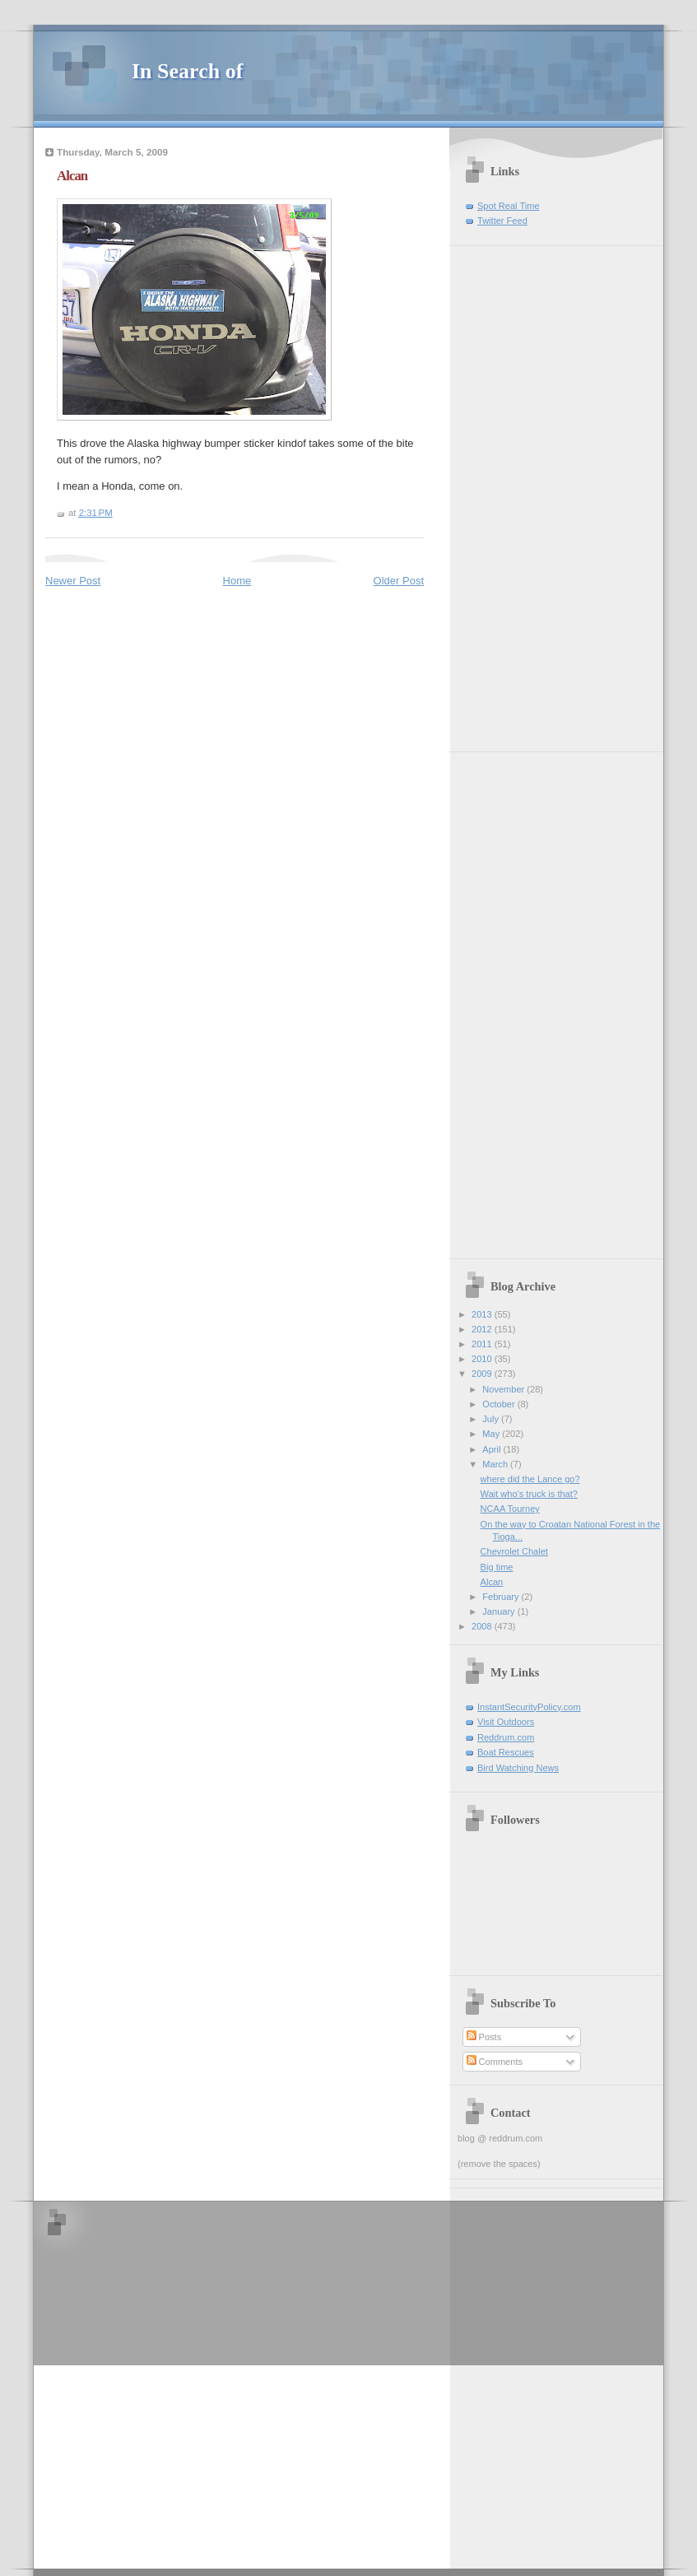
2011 (483, 1344)
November (504, 1389)
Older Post (399, 580)
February (501, 1597)
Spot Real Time (508, 206)
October (499, 1404)
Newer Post (72, 580)
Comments (495, 2062)
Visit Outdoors (505, 1722)
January (499, 1611)
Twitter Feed (502, 221)
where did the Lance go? (530, 1479)
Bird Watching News (518, 1768)
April (492, 1449)
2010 (483, 1359)
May (492, 1434)
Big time (497, 1567)
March (496, 1464)
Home (237, 580)
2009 (483, 1374)
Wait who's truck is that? (529, 1494)
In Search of (187, 71)
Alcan (72, 176)
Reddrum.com (505, 1737)
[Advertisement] (507, 493)
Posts (484, 2037)
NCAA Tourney (510, 1509)
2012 (483, 1329)
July (491, 1419)
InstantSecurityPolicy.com (529, 1707)
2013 (483, 1314)
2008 (483, 1626)
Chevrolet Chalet (514, 1551)
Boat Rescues (505, 1752)
